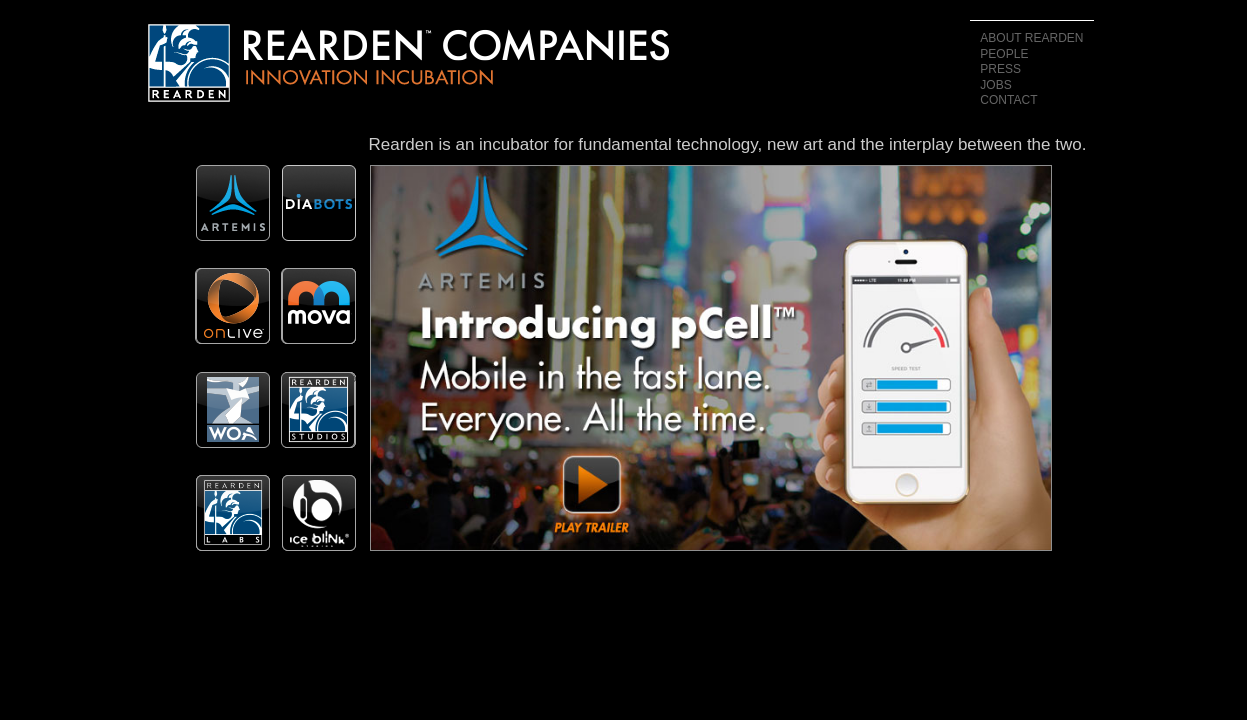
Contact (1008, 100)
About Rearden (1031, 38)
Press (1000, 69)
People (1004, 54)
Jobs (995, 85)
